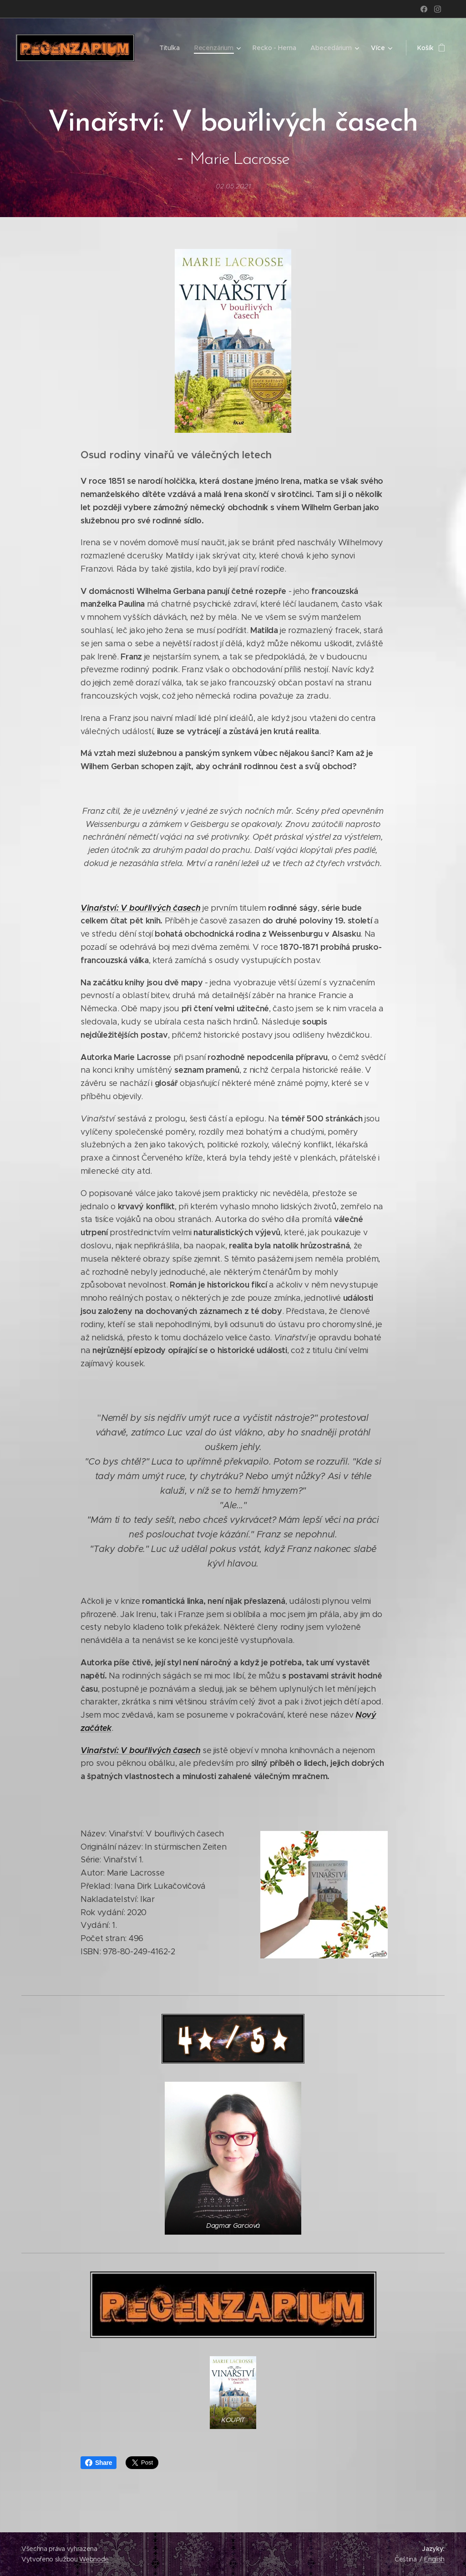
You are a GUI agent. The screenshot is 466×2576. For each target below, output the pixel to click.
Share (98, 2462)
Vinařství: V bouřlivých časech (140, 908)
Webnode (94, 2559)
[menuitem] (170, 47)
